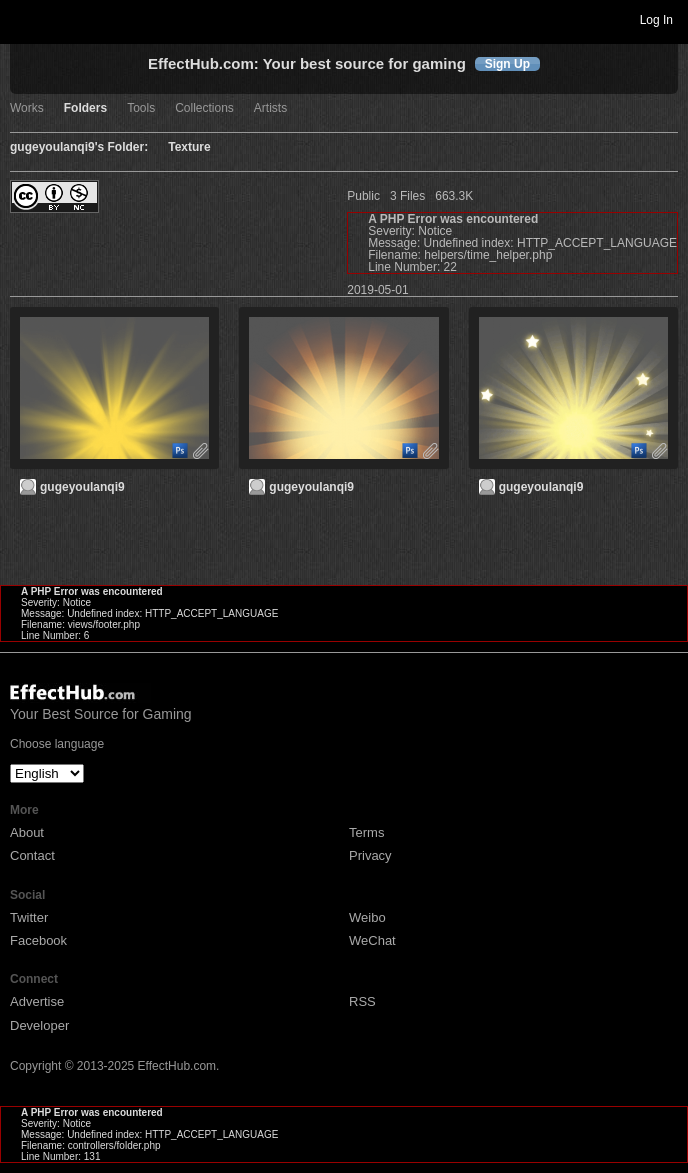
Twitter (29, 917)
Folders (85, 108)
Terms (366, 832)
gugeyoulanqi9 (82, 487)
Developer (39, 1025)
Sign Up (507, 64)
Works (27, 108)
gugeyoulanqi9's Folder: (79, 147)
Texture (189, 147)
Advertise (37, 1001)
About (27, 832)
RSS (362, 1001)
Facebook (38, 940)
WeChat (372, 940)
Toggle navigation (24, 19)
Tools (141, 108)
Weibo (367, 917)
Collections (204, 108)
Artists (270, 108)
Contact (32, 855)
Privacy (370, 855)
